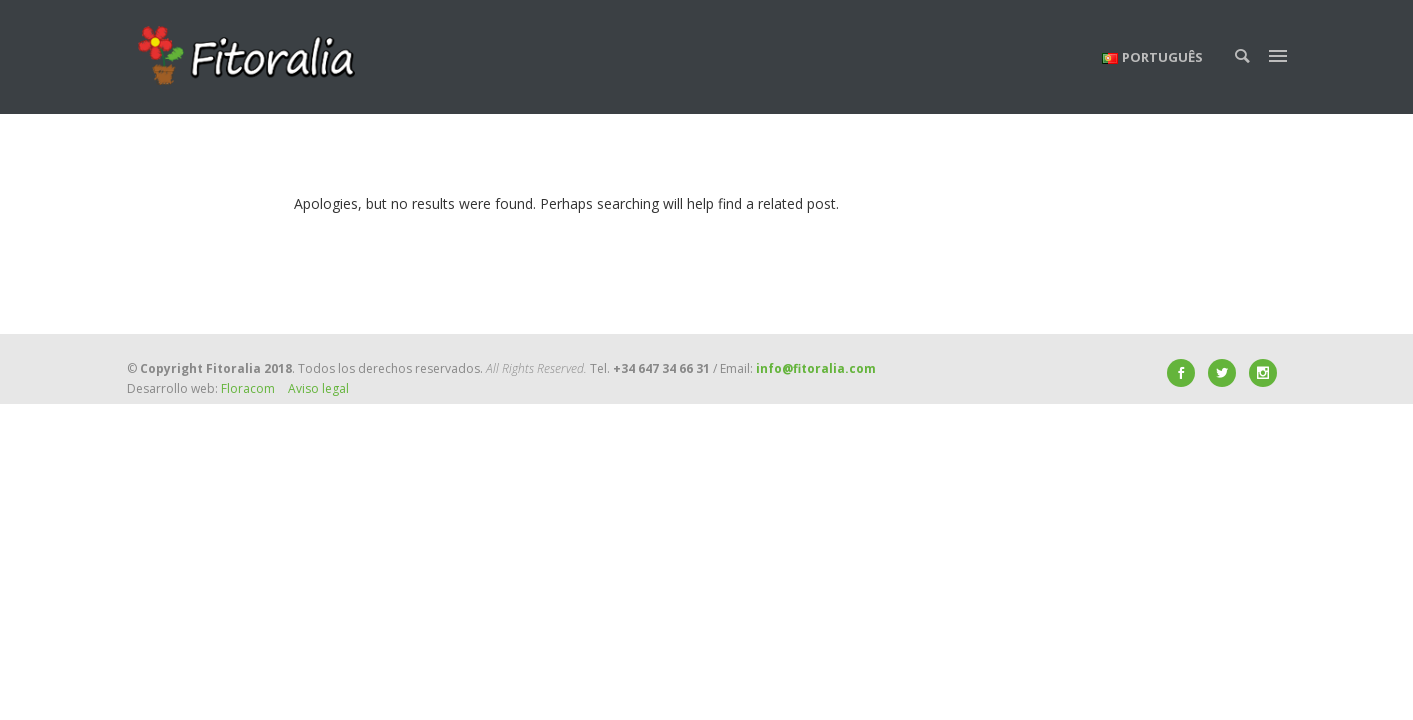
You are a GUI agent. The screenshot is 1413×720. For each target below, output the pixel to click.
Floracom (248, 388)
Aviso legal (318, 388)
